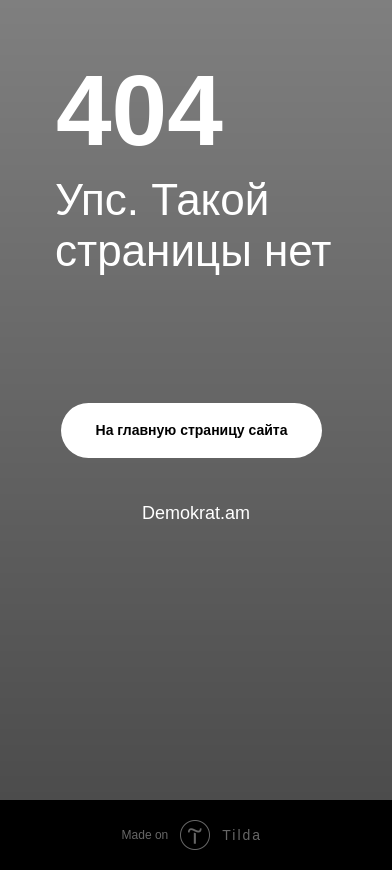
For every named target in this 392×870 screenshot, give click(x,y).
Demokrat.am (196, 513)
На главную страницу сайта (192, 430)
